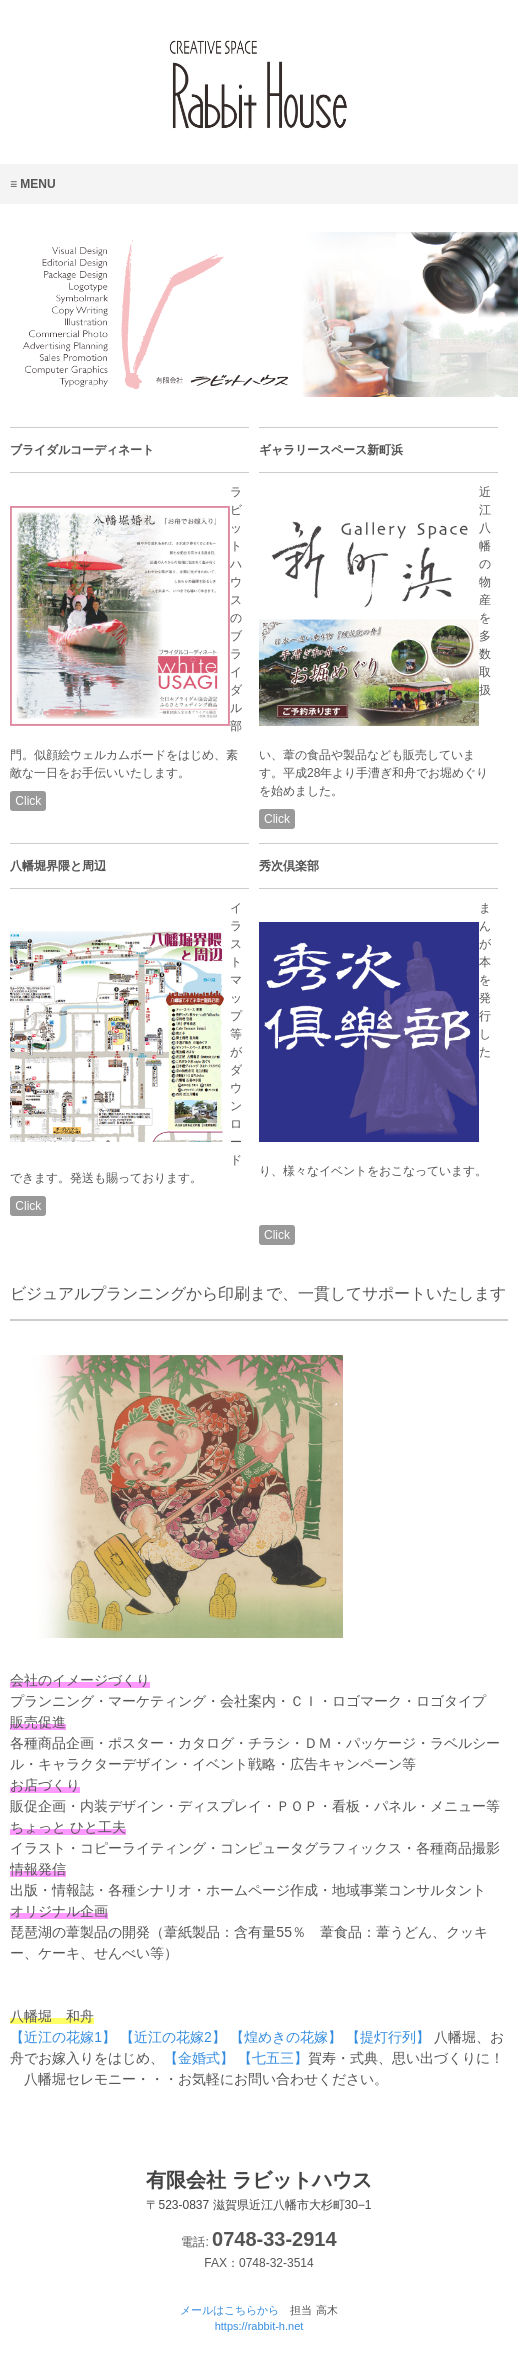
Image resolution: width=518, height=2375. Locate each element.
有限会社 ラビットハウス (259, 2190)
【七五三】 (273, 2058)
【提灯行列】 (388, 2037)
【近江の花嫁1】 (63, 2037)
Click (28, 801)
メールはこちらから (229, 2310)
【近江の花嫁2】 (173, 2037)
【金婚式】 (199, 2058)
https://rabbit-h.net (259, 2326)
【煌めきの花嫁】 (286, 2037)
